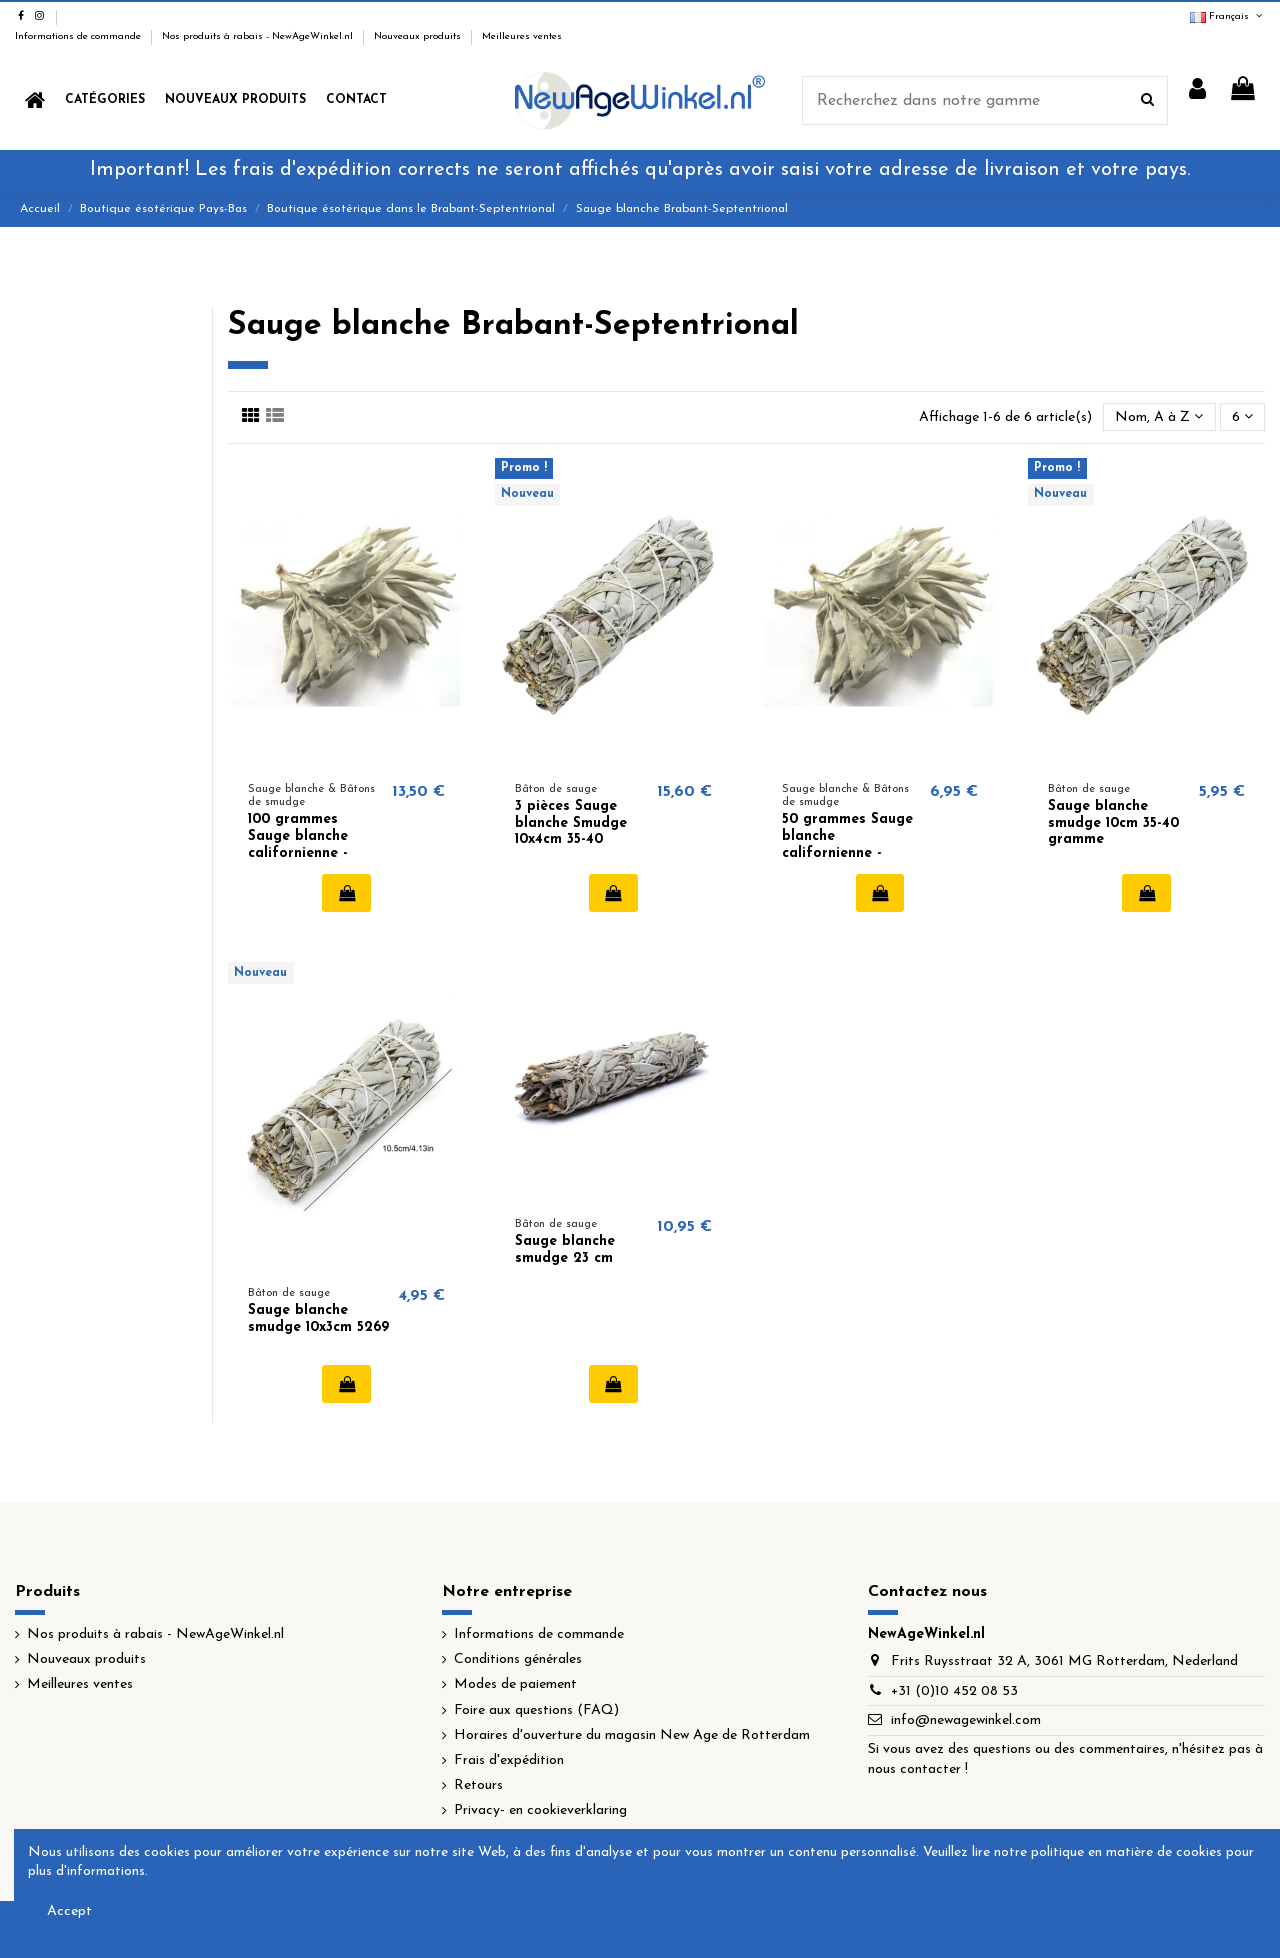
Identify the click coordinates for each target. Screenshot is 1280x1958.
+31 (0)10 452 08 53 (954, 1691)
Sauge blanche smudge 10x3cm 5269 (318, 1319)
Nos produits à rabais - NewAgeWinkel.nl (259, 36)
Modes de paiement (515, 1684)
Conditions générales (518, 1659)
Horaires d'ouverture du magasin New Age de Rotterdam (632, 1735)
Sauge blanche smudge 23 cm (565, 1250)
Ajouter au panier (346, 893)
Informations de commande (79, 36)
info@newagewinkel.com (966, 1720)
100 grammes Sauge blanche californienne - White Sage (298, 844)
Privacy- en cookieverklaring (540, 1810)
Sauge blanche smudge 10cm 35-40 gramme (1113, 823)
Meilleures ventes (522, 36)
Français (1227, 16)
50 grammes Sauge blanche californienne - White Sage (847, 844)
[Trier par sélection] (1159, 417)
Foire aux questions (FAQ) (536, 1710)
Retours (478, 1785)
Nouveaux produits (419, 36)
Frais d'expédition (509, 1760)
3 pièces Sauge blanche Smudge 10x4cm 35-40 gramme (571, 831)
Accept (69, 1911)
